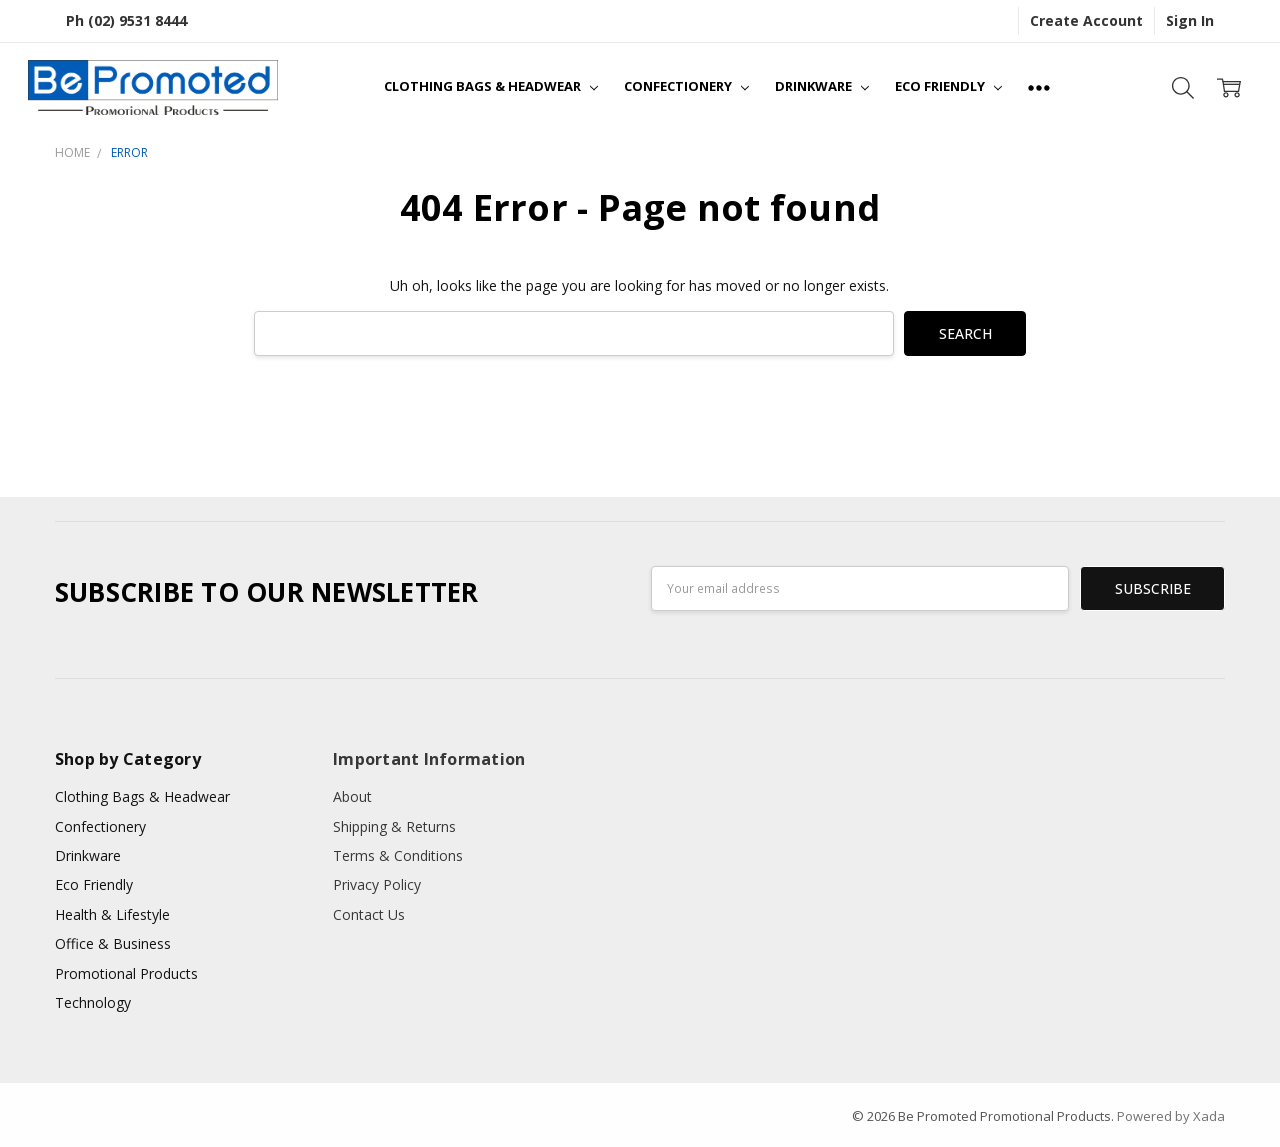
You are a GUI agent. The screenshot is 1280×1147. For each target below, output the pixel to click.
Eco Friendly (948, 86)
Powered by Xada (1171, 1116)
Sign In (1190, 20)
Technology (93, 1002)
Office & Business (113, 943)
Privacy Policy (377, 884)
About (352, 796)
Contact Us (369, 914)
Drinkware (822, 86)
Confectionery (686, 86)
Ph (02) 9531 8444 (126, 20)
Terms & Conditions (398, 855)
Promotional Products (126, 973)
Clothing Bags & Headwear (491, 86)
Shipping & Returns (394, 826)
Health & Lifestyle (112, 914)
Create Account (1086, 20)
